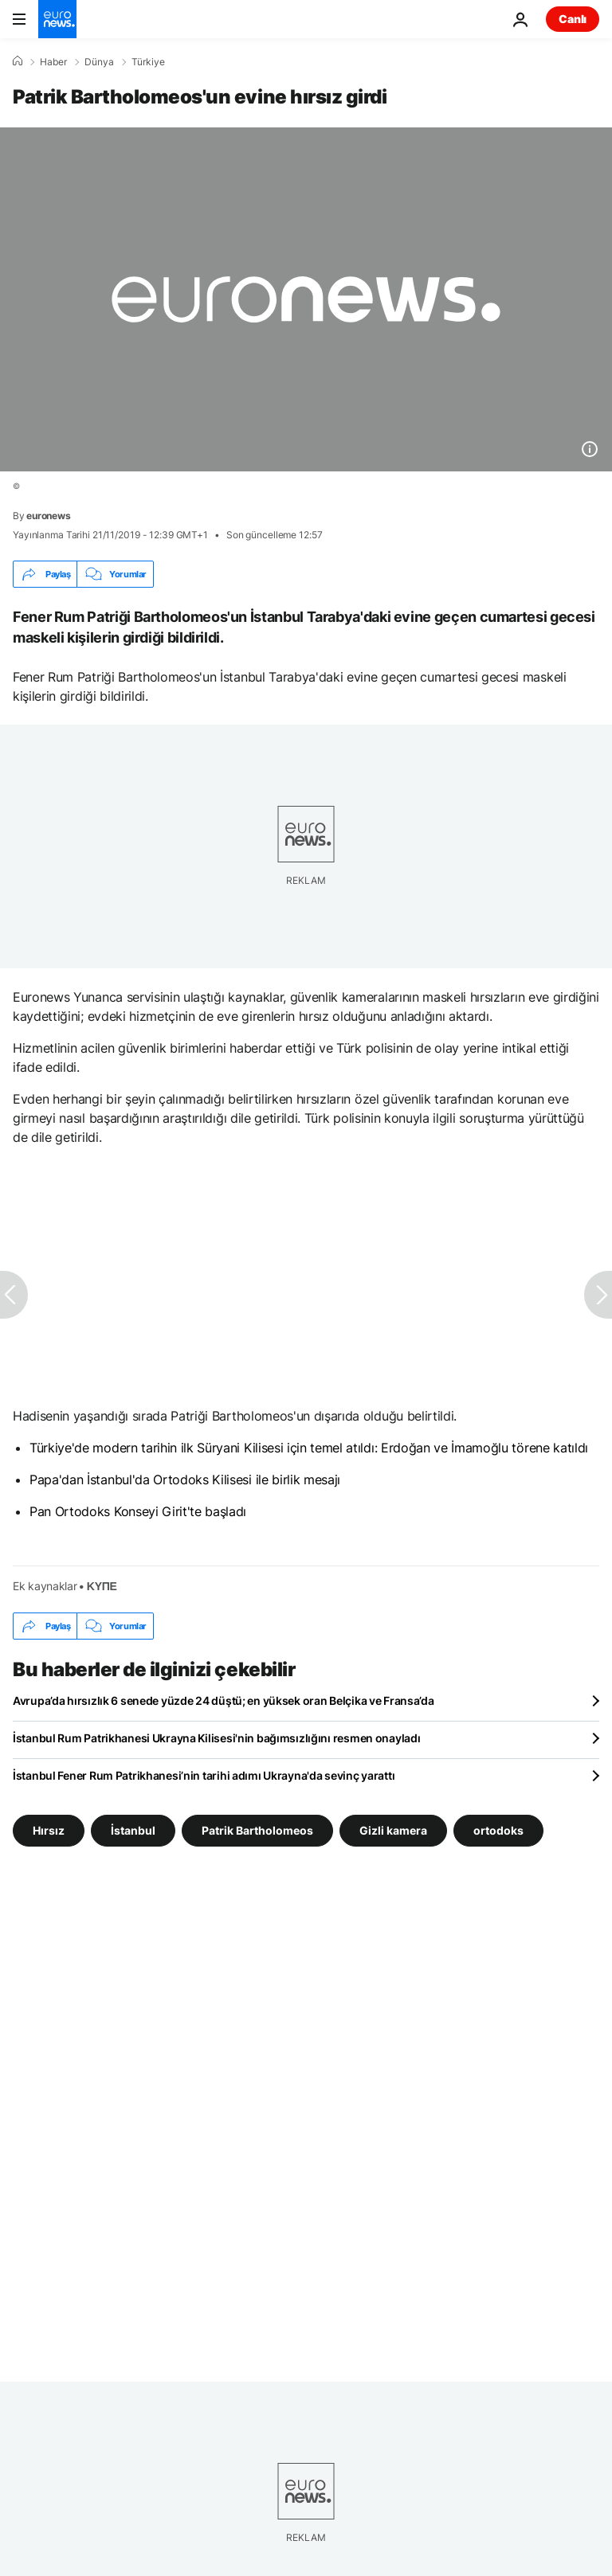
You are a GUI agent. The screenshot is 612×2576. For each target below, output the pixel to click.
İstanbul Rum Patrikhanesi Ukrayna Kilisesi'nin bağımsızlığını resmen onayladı (216, 1738)
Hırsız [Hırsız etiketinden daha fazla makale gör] (49, 1830)
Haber (53, 62)
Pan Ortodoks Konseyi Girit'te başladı (137, 1511)
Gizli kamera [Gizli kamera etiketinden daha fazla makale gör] (393, 1830)
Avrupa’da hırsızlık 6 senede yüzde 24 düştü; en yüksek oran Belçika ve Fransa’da (223, 1700)
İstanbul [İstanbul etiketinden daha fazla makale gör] (133, 1830)
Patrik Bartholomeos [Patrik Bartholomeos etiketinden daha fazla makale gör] (257, 1830)
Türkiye (148, 62)
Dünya (99, 62)
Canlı (572, 18)
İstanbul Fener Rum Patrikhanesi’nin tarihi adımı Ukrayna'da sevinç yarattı (203, 1775)
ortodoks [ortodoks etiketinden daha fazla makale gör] (498, 1830)
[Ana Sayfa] (17, 61)
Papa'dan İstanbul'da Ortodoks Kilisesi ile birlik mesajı (184, 1479)
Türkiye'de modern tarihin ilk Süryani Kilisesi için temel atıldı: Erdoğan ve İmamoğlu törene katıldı (308, 1448)
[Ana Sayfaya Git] (57, 19)
